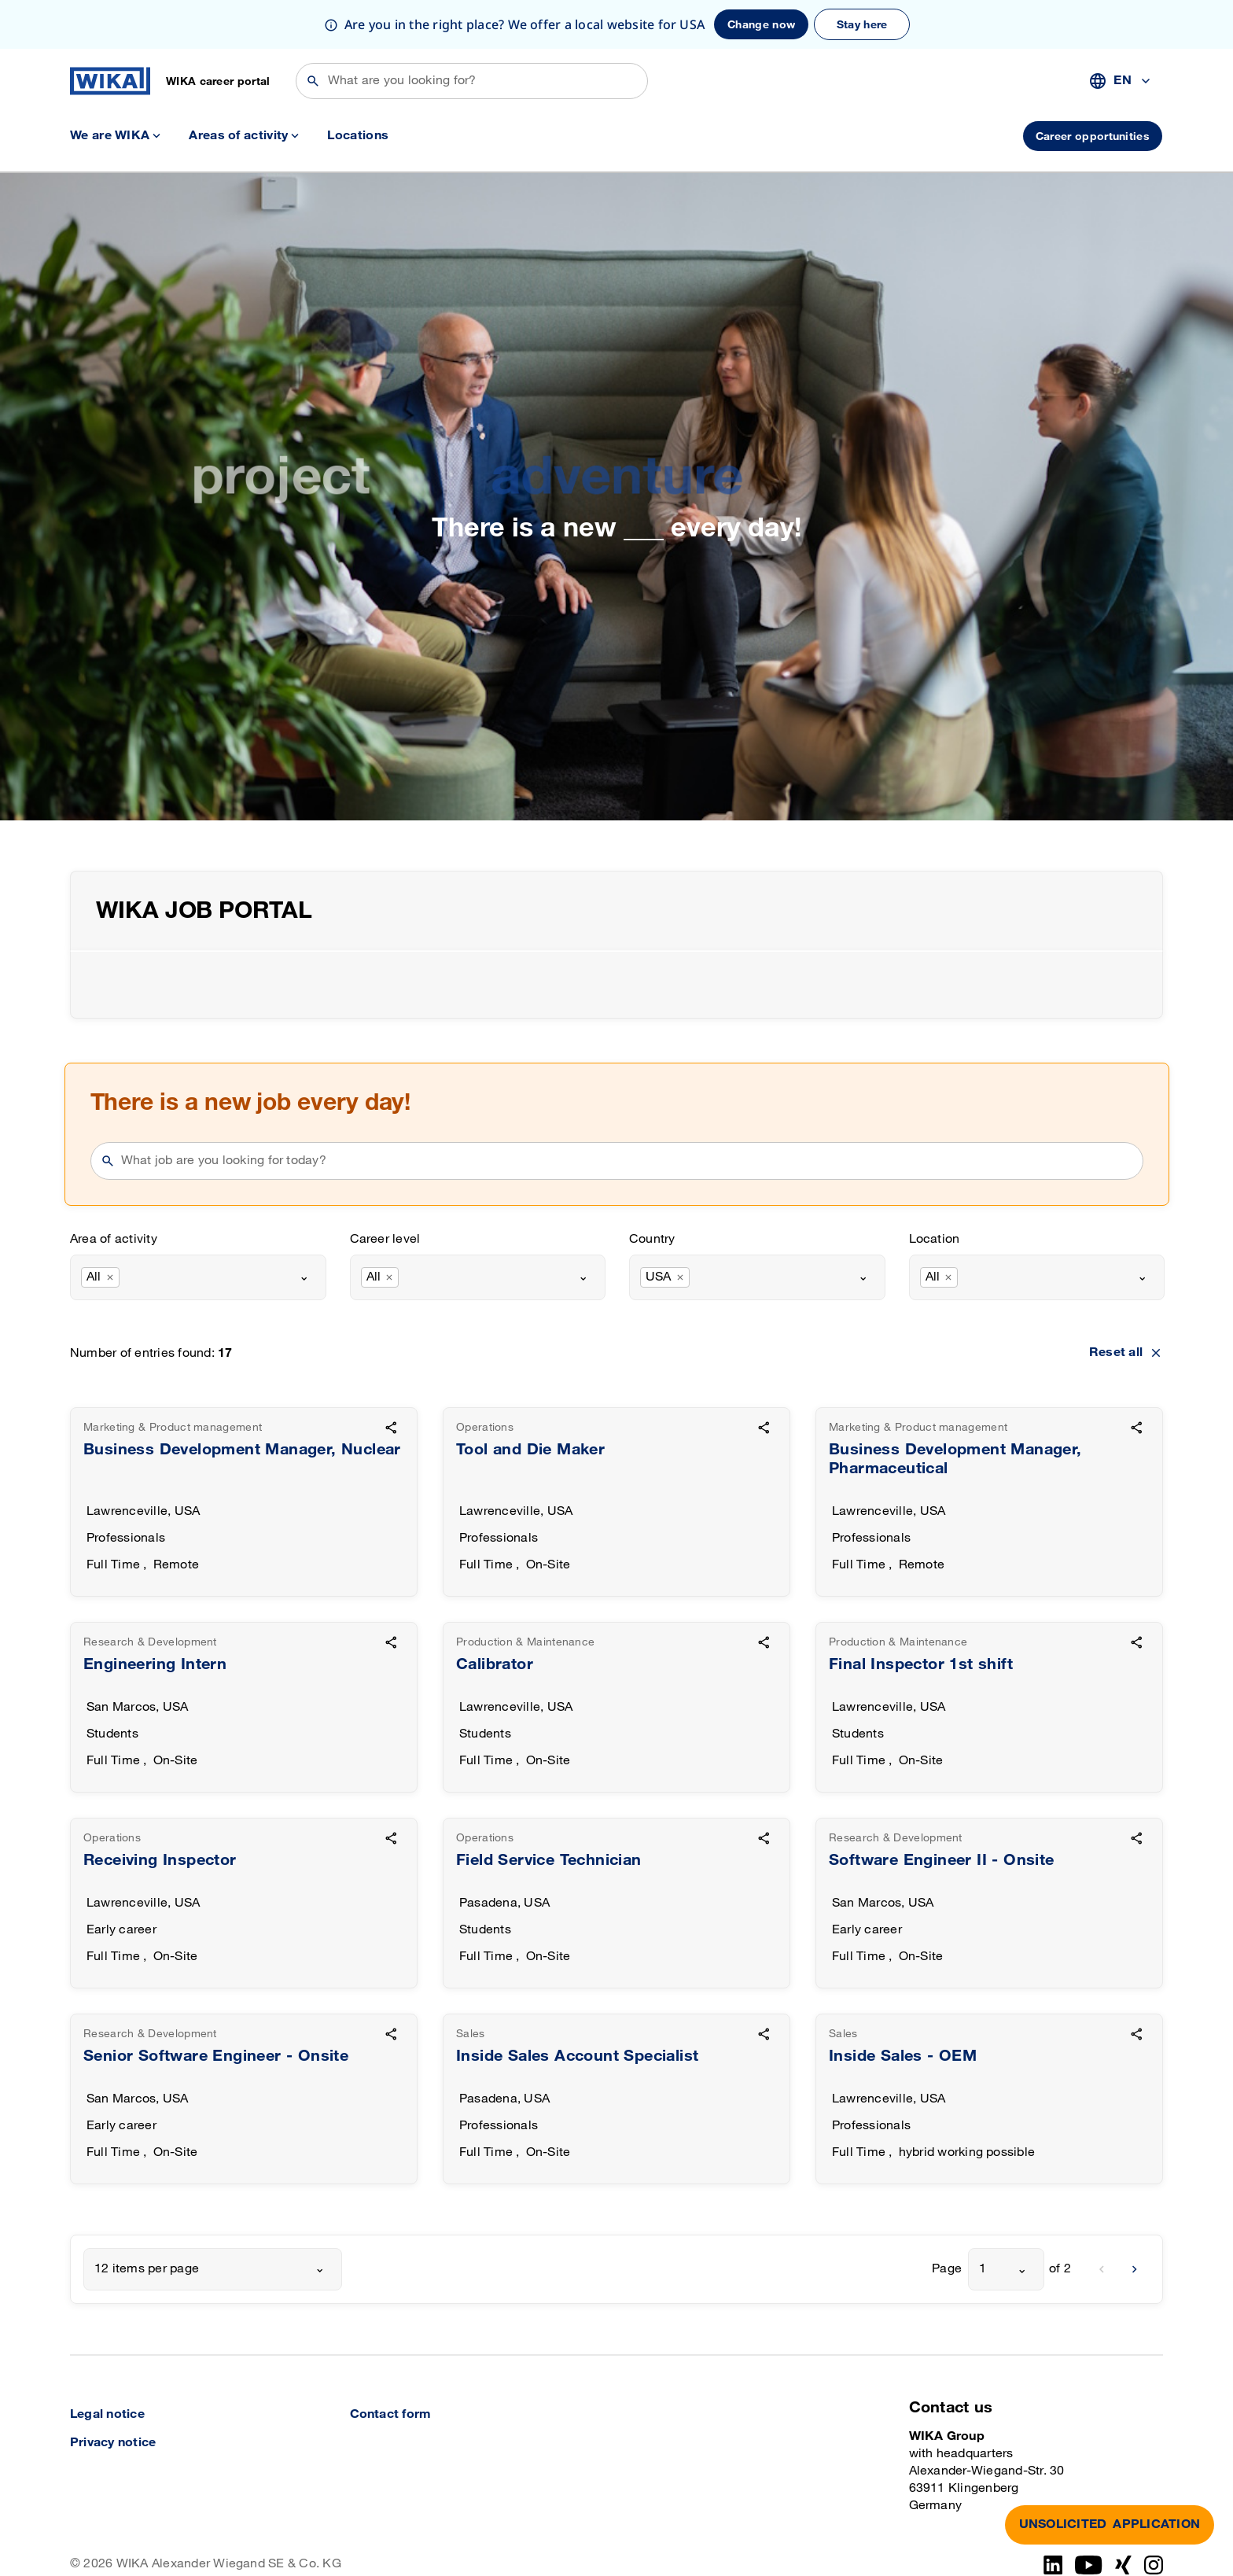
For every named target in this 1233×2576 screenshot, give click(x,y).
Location (934, 1190)
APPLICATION (1109, 2525)
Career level (385, 1190)
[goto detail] (244, 1453)
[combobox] (1121, 32)
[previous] (1102, 2220)
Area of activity (113, 1190)
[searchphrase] (627, 1112)
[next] (1135, 2220)
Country (652, 1190)
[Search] (471, 32)
